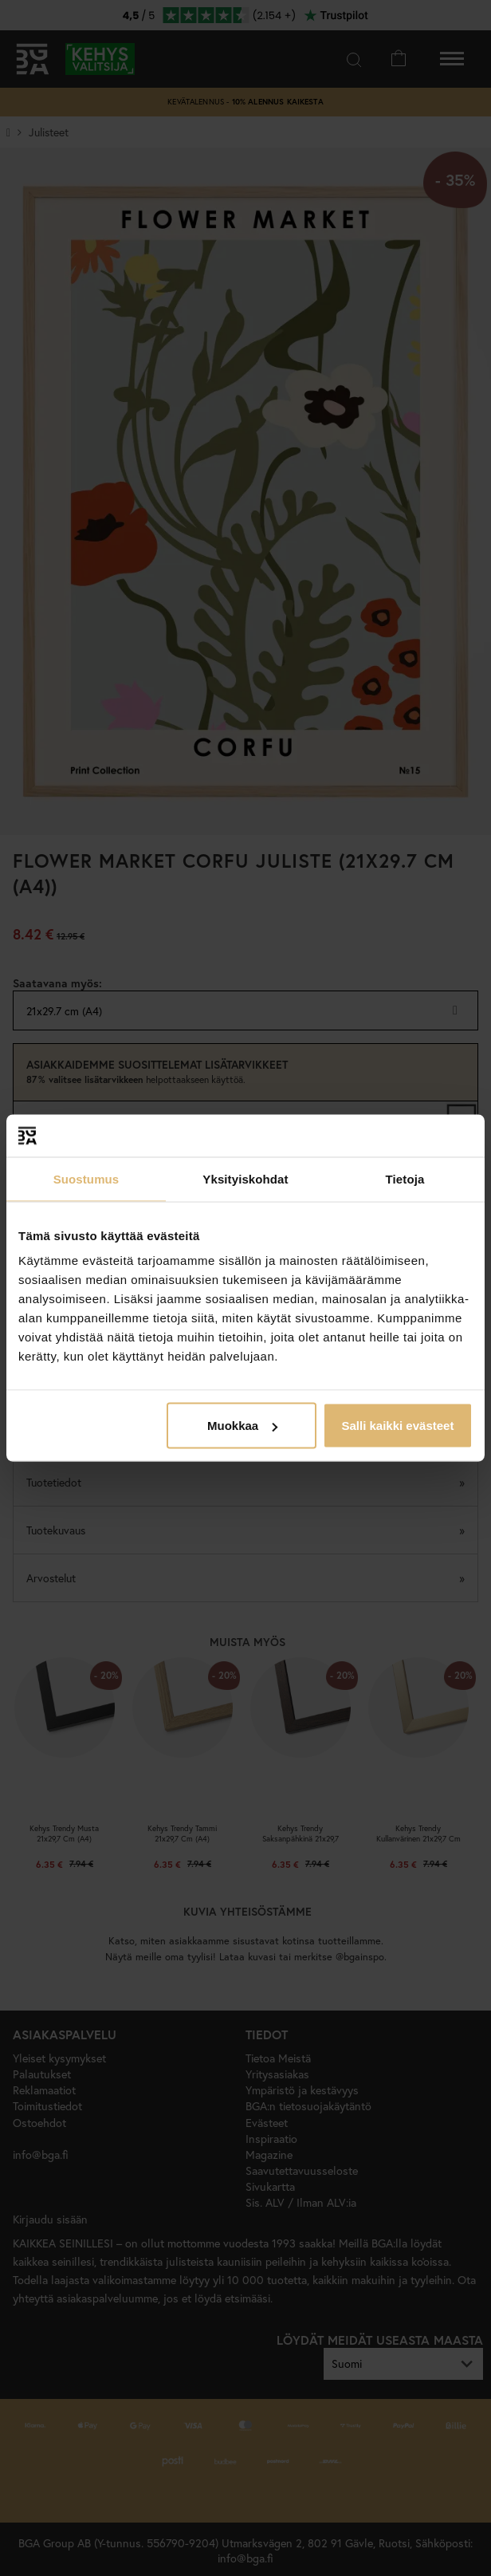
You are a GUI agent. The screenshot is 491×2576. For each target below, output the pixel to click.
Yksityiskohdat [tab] (245, 1178)
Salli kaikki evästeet (397, 1425)
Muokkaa (242, 1425)
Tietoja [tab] (405, 1178)
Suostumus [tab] (86, 1178)
